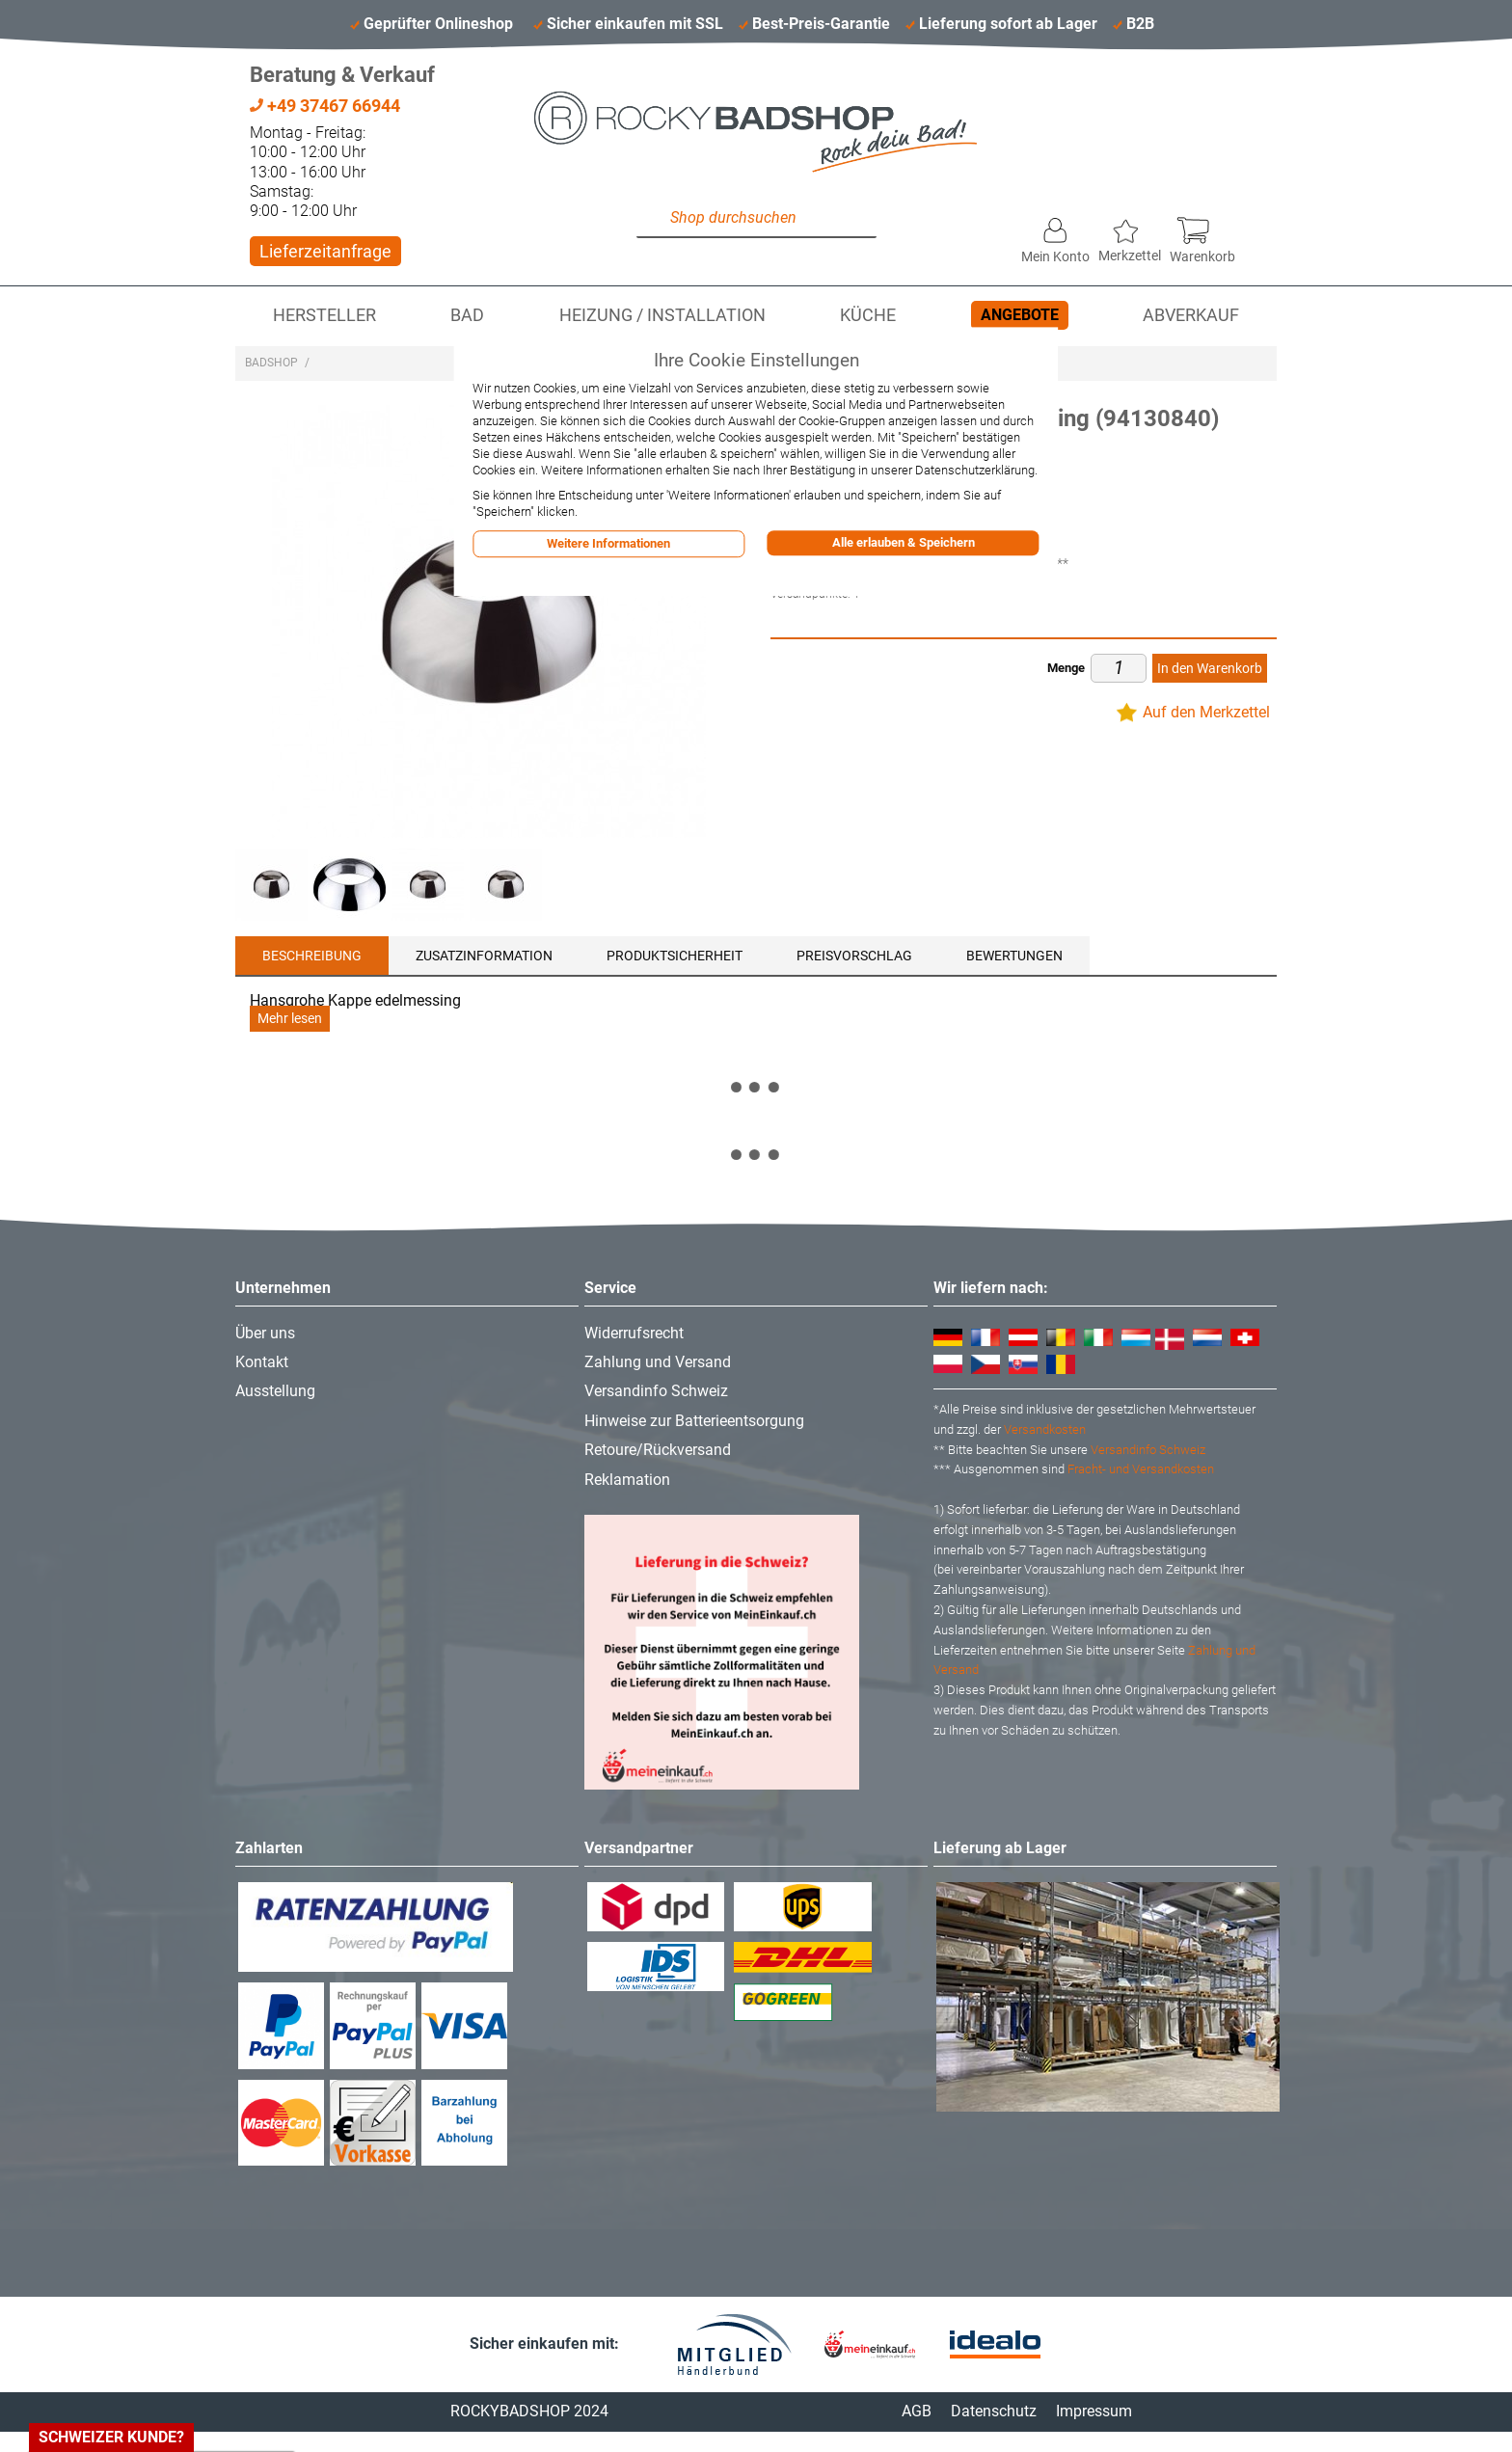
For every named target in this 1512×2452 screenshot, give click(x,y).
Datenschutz (994, 2411)
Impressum (1094, 2411)
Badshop (271, 362)
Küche (868, 315)
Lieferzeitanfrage (325, 251)
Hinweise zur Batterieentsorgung (694, 1421)
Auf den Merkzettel (1206, 712)
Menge (1066, 667)
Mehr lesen (289, 1018)
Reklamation (627, 1479)
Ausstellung (275, 1391)
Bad (467, 315)
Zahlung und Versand (657, 1362)
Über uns (265, 1333)
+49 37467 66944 (325, 105)
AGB (917, 2411)
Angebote (1020, 315)
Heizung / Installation (662, 315)
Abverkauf (1191, 315)
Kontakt (261, 1362)
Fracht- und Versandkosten (1140, 1469)
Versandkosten (1045, 1429)
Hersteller (324, 315)
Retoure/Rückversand (657, 1450)
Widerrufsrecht (634, 1333)
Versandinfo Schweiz (656, 1391)
